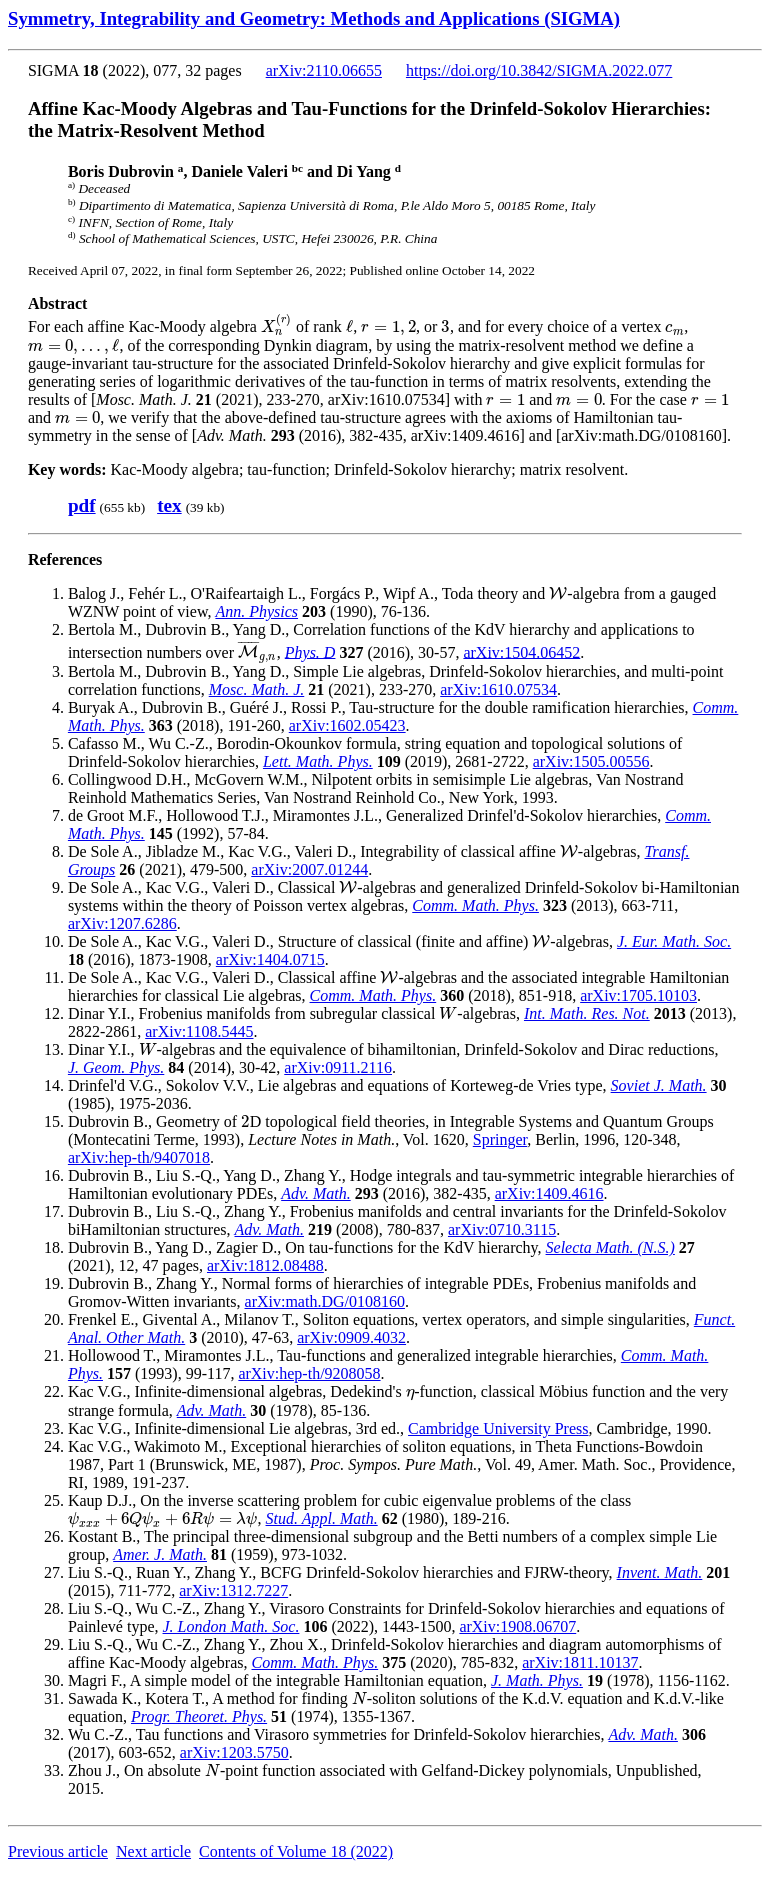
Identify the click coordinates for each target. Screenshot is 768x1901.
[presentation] (276, 326)
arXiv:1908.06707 (517, 1626)
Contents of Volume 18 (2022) (296, 1851)
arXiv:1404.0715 (270, 959)
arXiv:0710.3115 (502, 1229)
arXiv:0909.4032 (351, 1337)
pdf (82, 505)
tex (169, 505)
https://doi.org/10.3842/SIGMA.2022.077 (539, 70)
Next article (153, 1851)
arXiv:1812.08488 (265, 1265)
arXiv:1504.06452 (521, 651)
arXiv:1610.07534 (498, 689)
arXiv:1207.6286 (122, 923)
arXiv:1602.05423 (347, 725)
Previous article (58, 1851)
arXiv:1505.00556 (591, 761)
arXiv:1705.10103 (638, 995)
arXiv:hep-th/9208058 (309, 1373)
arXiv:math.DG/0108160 (325, 1301)
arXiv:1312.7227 (233, 1590)
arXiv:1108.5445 (199, 1031)
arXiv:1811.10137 (580, 1662)
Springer (500, 1139)
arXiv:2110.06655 (324, 70)
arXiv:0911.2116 (338, 1067)
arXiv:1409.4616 (549, 1193)
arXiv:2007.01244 (309, 869)
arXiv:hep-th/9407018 (139, 1157)
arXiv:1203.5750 (234, 1752)
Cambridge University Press (498, 1428)
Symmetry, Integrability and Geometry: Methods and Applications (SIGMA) (314, 18)
